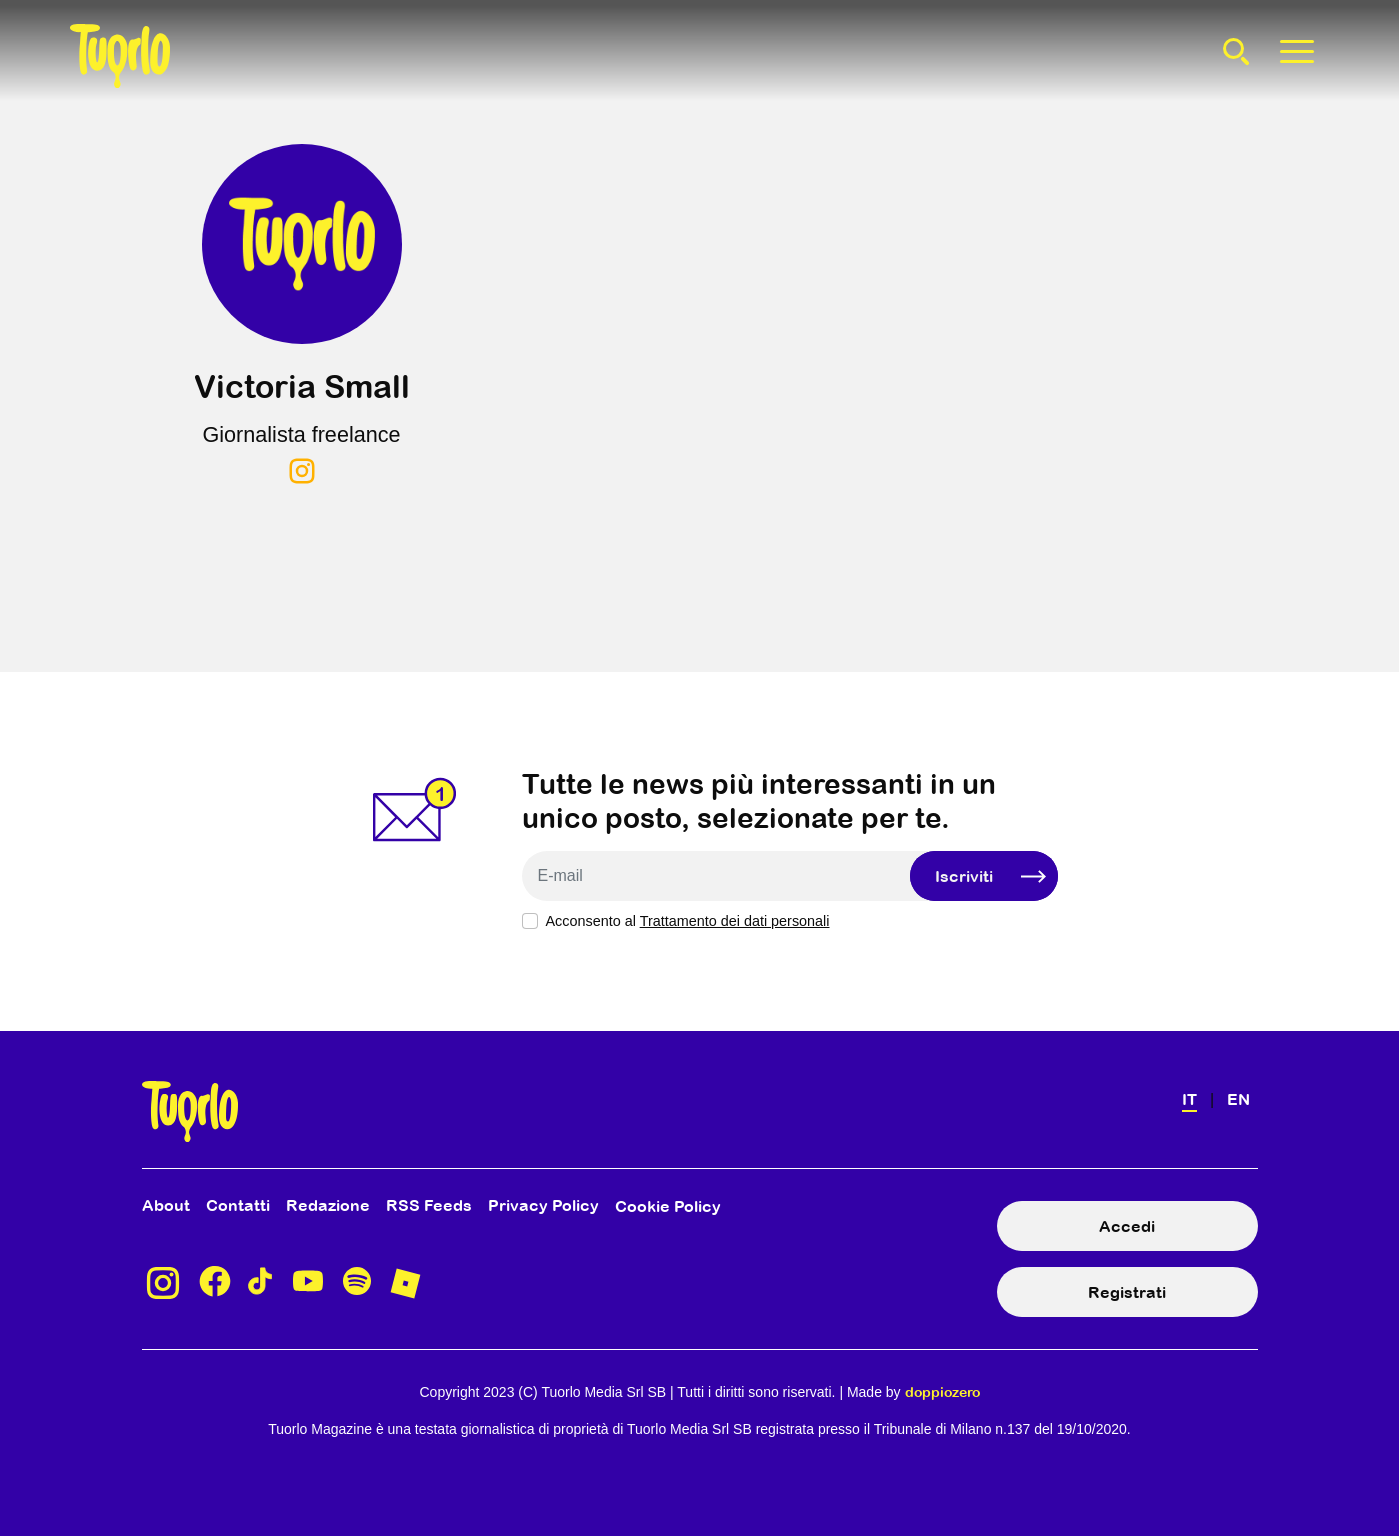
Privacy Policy (543, 1205)
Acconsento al (688, 921)
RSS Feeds (429, 1205)
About (166, 1205)
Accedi (1127, 1226)
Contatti (238, 1205)
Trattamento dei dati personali (735, 921)
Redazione (328, 1205)
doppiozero (942, 1392)
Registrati (1127, 1292)
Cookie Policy (668, 1206)
